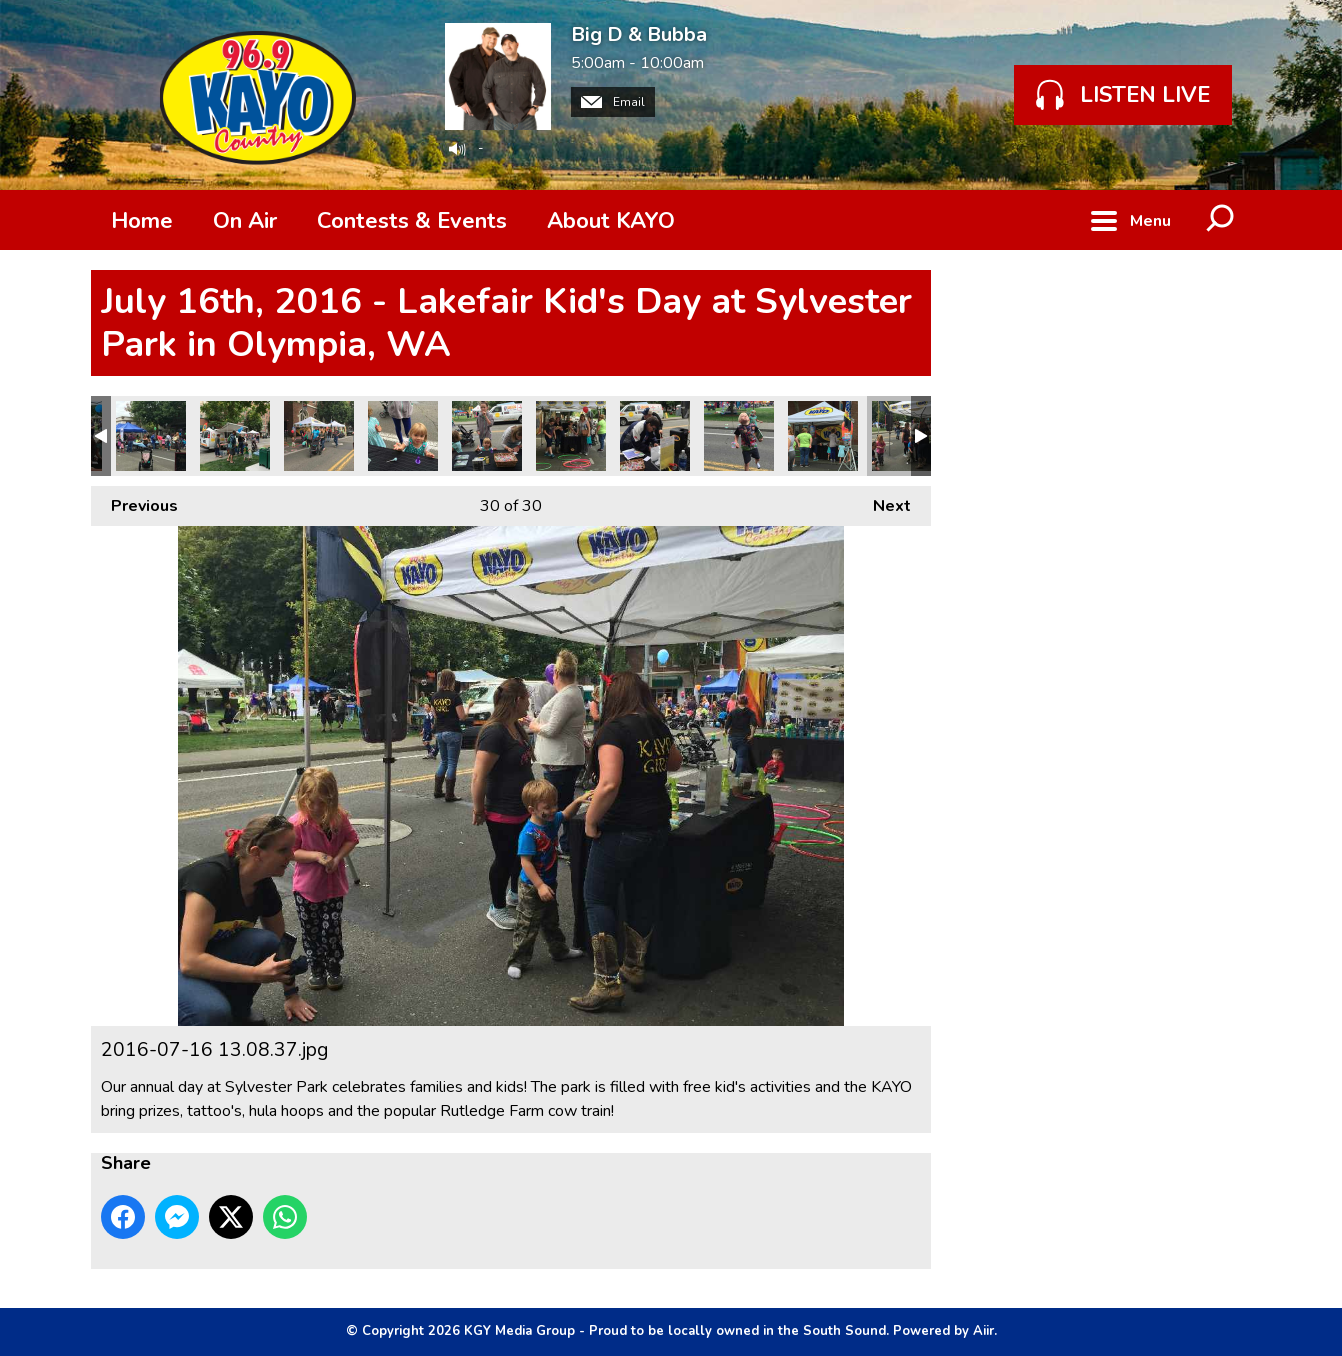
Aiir (983, 1331)
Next (882, 501)
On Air (245, 221)
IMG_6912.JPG (571, 436)
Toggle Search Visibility (1221, 220)
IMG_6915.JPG (319, 436)
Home (142, 221)
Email (613, 102)
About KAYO (611, 221)
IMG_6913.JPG (487, 436)
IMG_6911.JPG (655, 436)
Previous (134, 501)
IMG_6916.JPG (235, 436)
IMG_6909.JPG (739, 436)
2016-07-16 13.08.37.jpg (907, 436)
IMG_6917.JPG (151, 436)
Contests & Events (412, 221)
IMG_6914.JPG (403, 436)
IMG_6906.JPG (823, 436)
